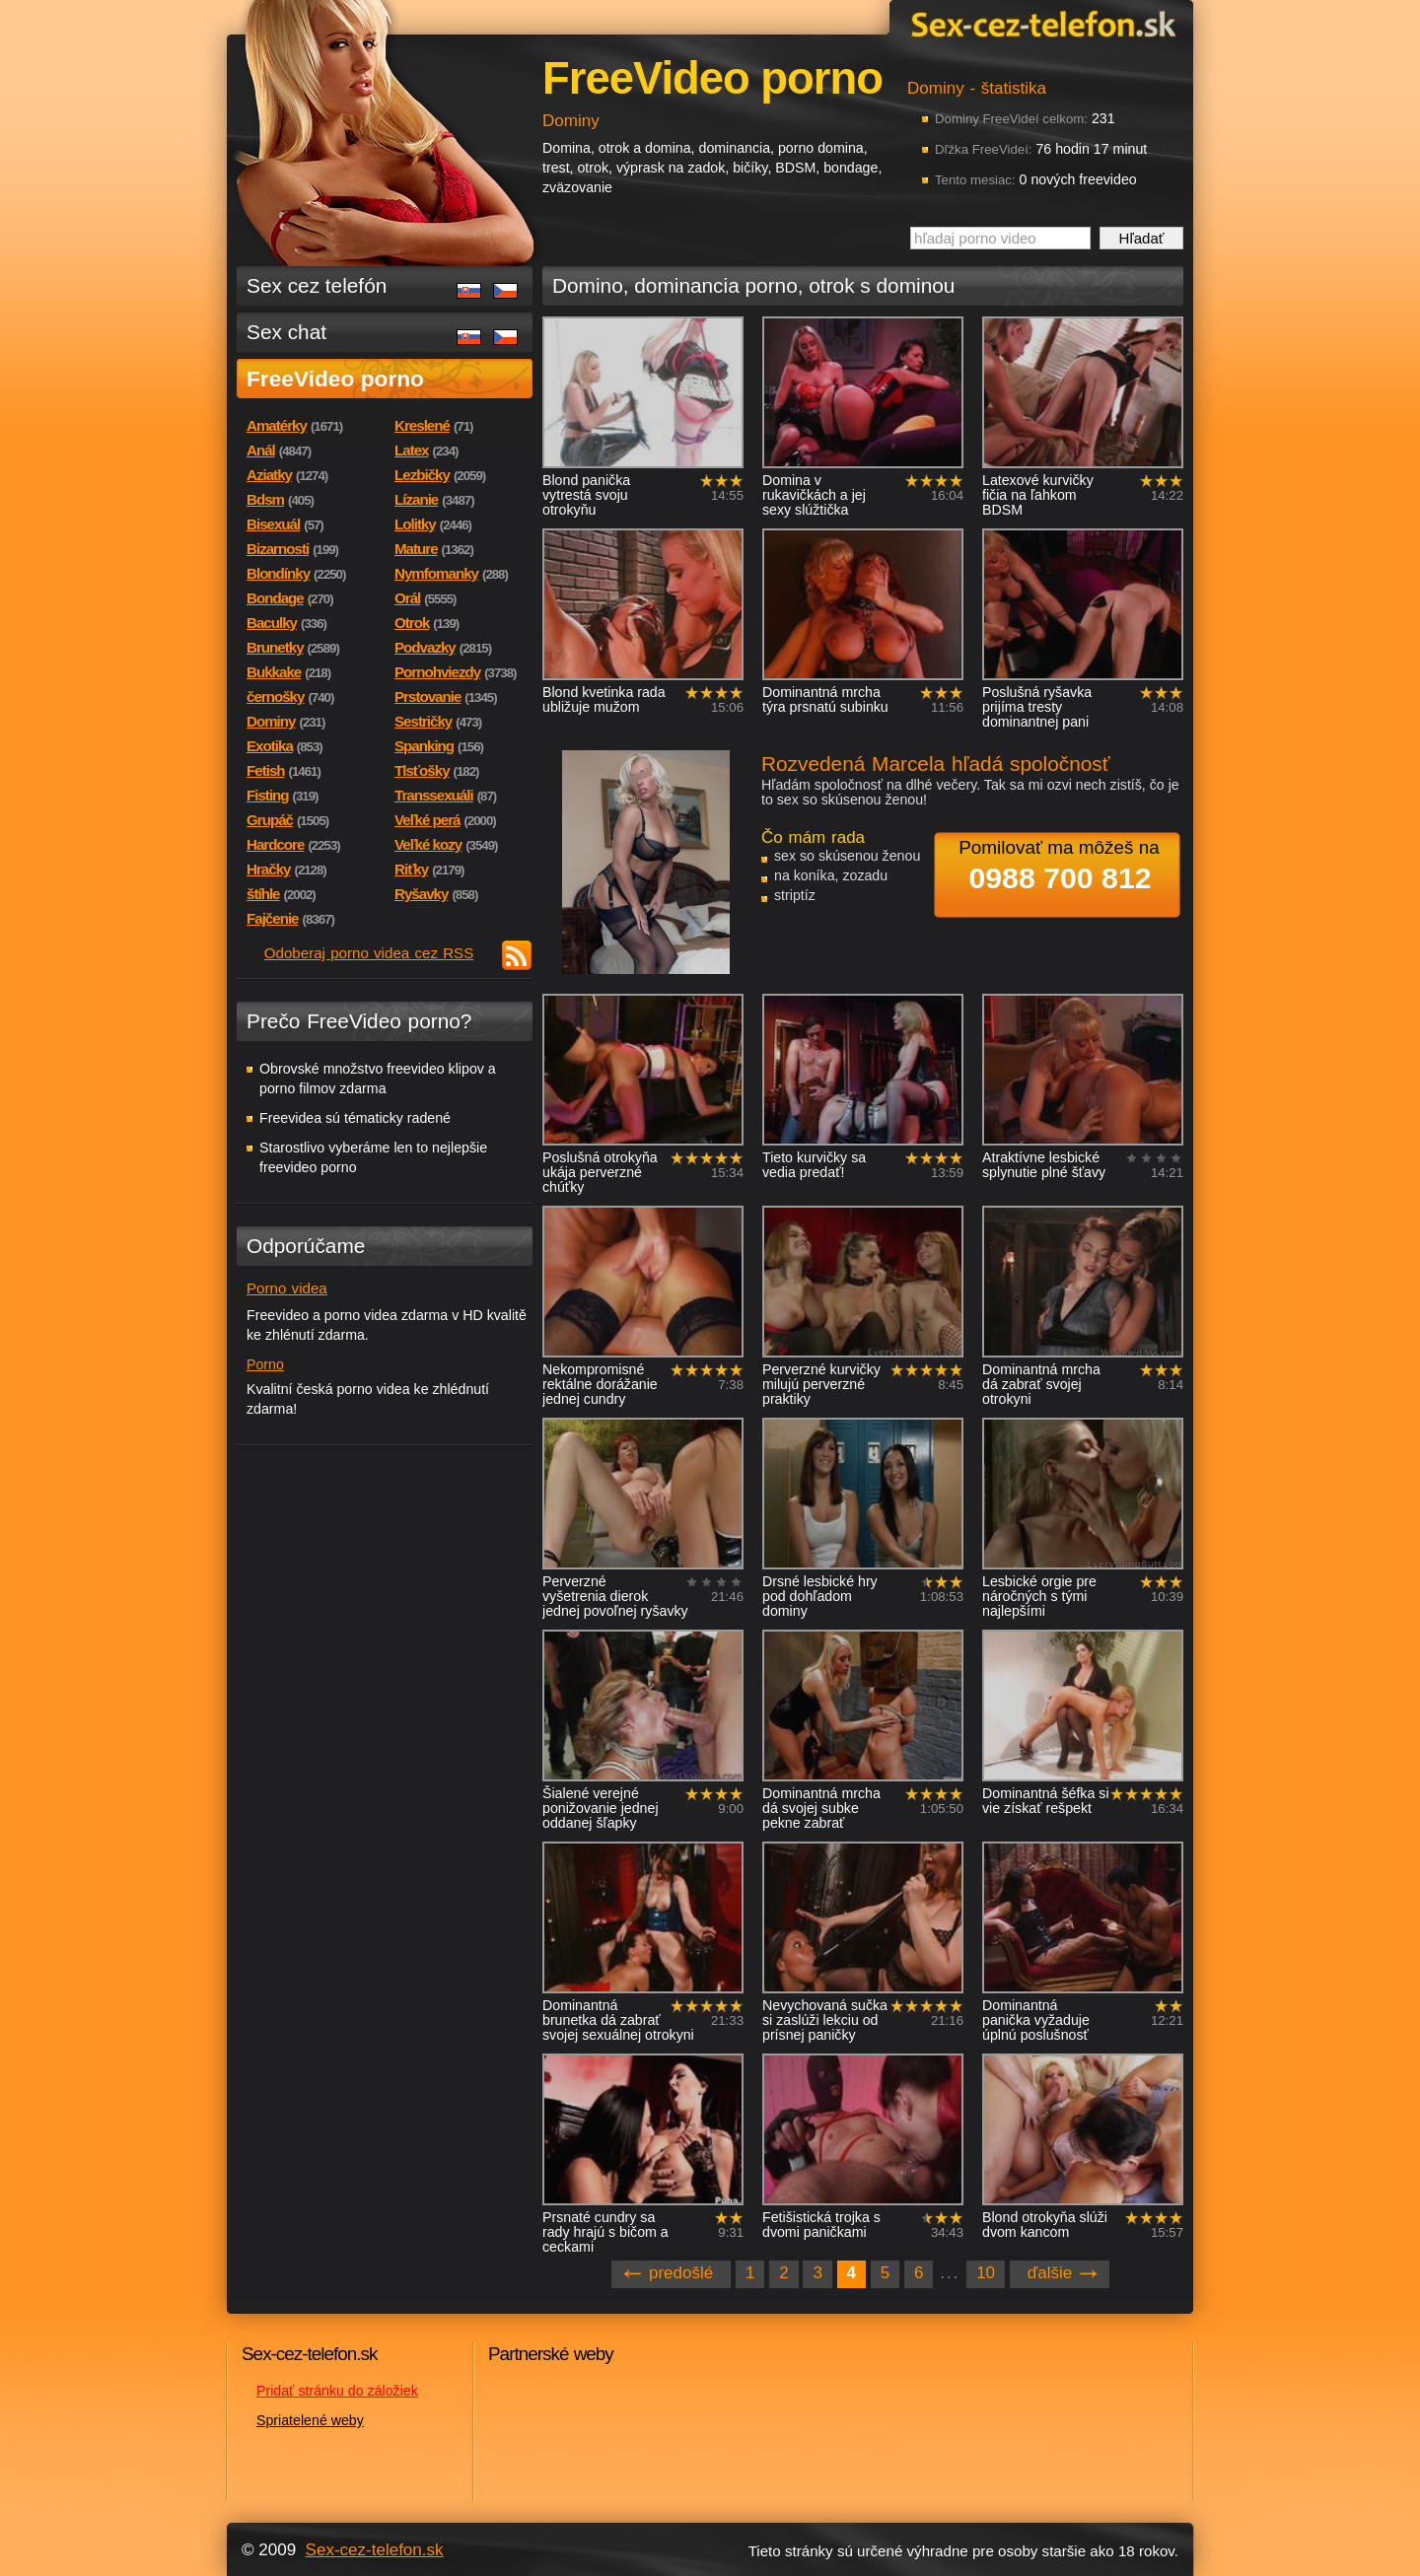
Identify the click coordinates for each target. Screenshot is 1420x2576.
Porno (265, 1364)
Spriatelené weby (310, 2420)
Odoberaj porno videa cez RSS (369, 952)
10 (985, 2272)
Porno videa (287, 1288)
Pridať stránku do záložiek (337, 2391)
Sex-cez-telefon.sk (1040, 23)
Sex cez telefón (317, 285)
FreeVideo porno (335, 378)
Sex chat (286, 331)
